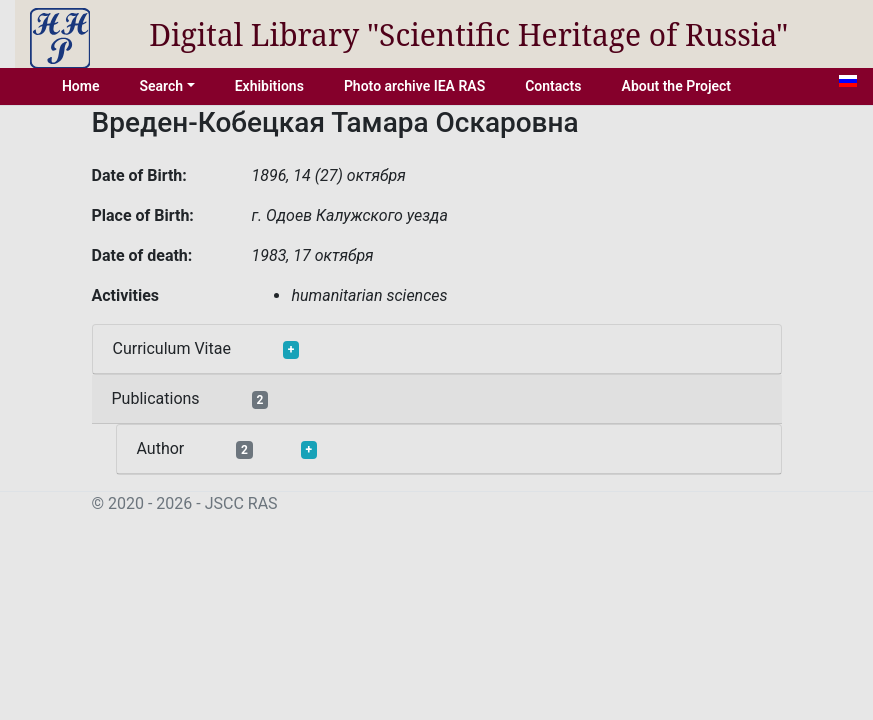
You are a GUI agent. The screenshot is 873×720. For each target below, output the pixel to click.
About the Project (677, 86)
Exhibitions (269, 86)
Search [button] (161, 86)
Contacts (553, 86)
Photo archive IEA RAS (414, 86)
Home (81, 86)
